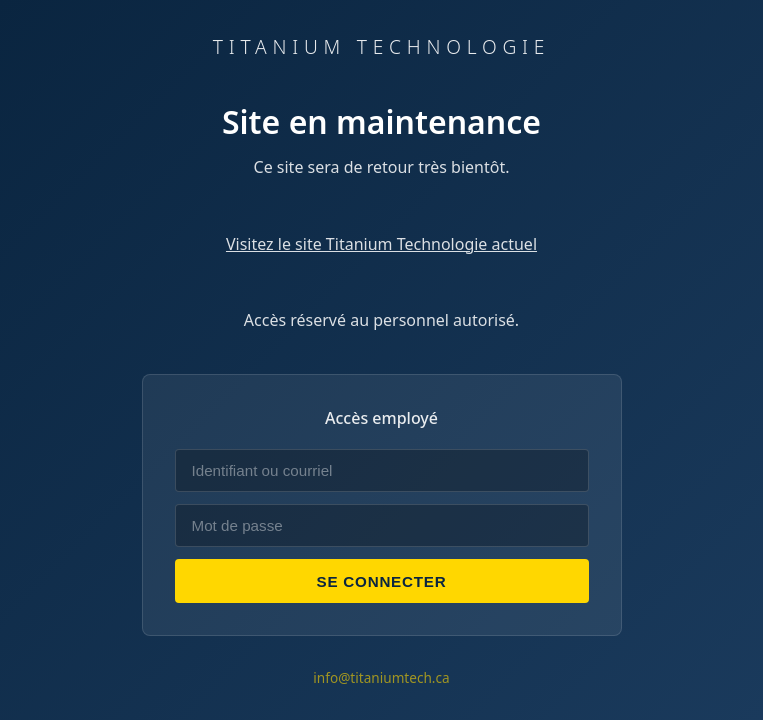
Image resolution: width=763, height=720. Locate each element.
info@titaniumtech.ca (381, 677)
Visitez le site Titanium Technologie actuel (381, 244)
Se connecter (382, 581)
